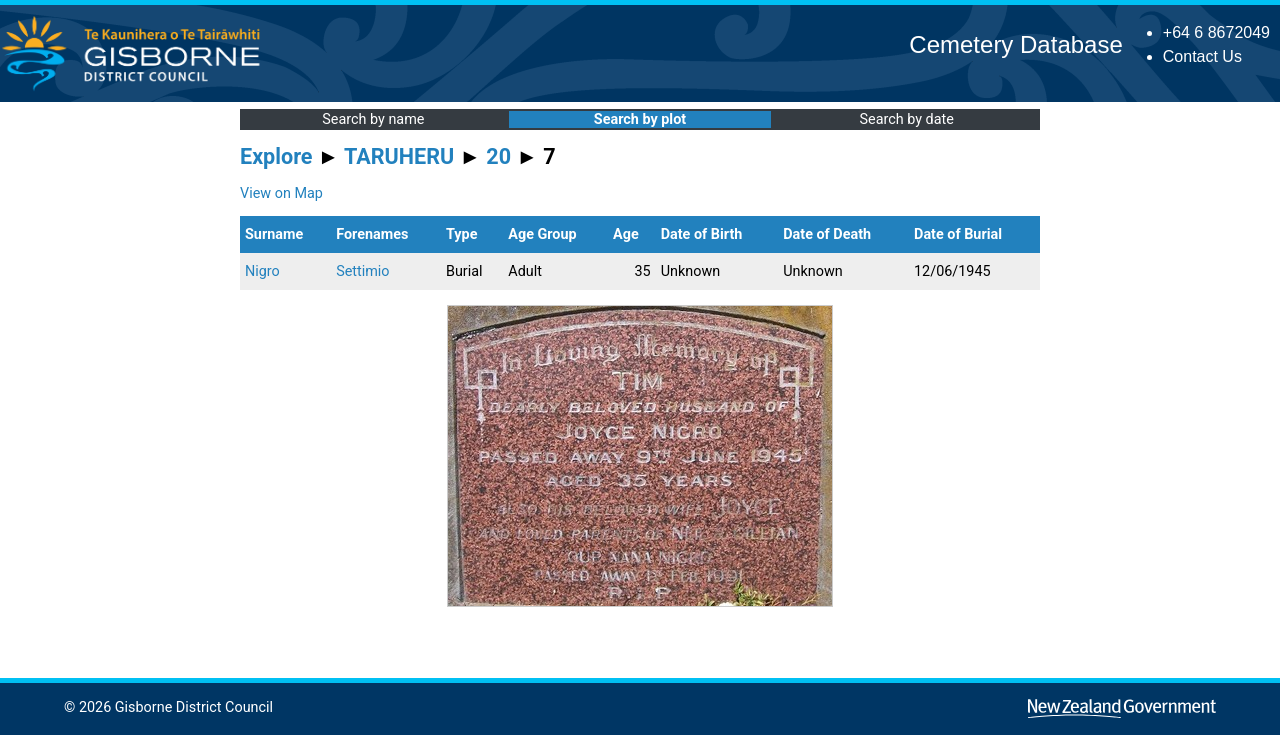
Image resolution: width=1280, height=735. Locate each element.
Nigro (262, 271)
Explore (276, 156)
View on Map (281, 193)
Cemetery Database (1015, 44)
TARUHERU (399, 156)
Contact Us (1202, 56)
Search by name (373, 119)
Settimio (362, 271)
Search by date (906, 119)
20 (498, 156)
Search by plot (640, 119)
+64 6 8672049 (1216, 32)
